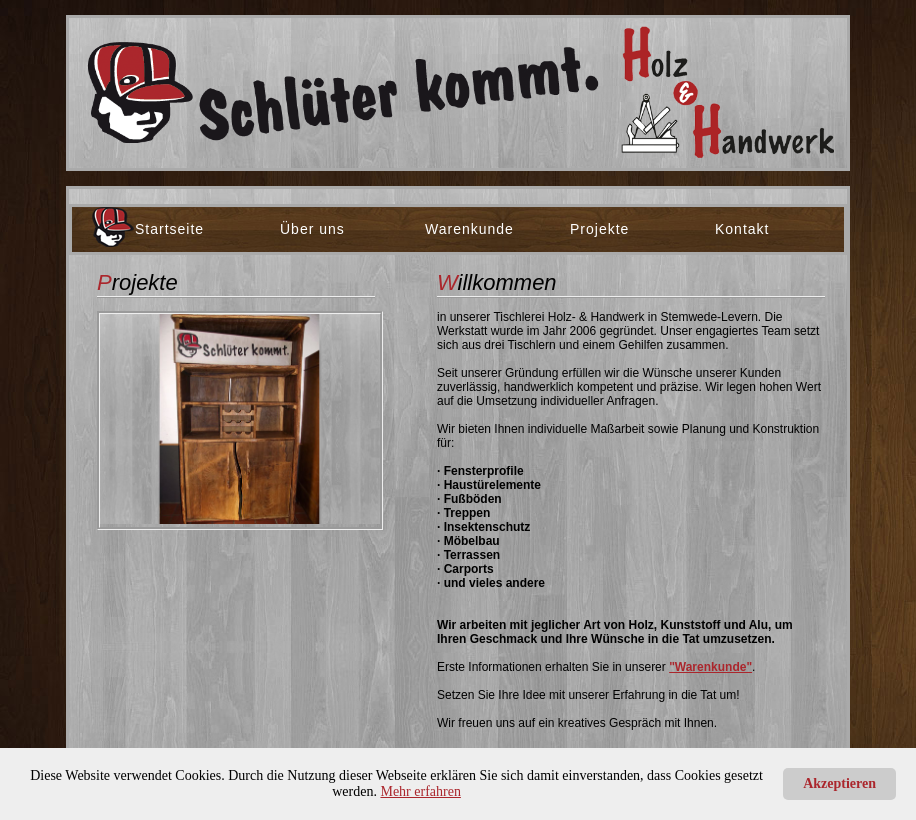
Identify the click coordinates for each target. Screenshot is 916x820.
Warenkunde (469, 229)
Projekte (599, 229)
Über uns (312, 229)
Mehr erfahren (420, 791)
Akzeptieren (839, 783)
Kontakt (742, 229)
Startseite (169, 229)
